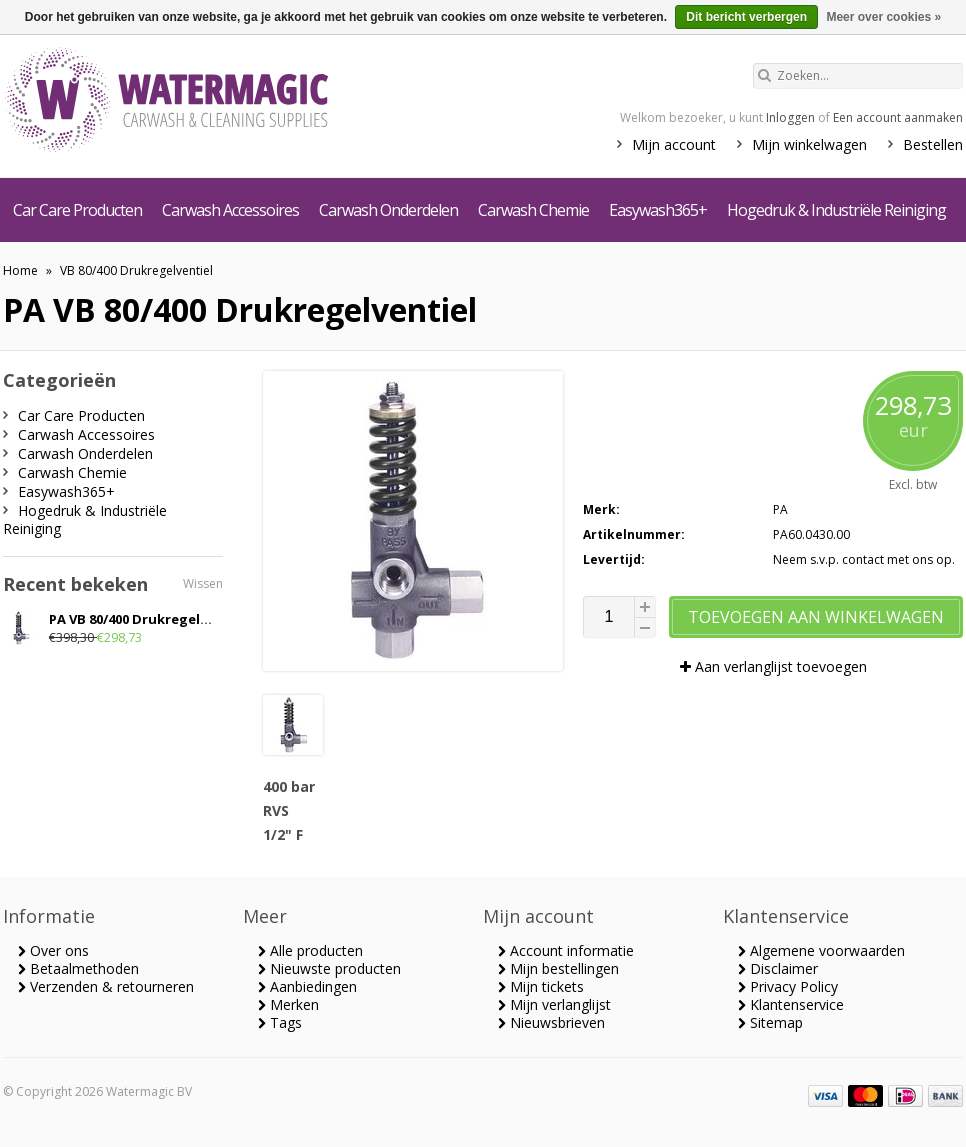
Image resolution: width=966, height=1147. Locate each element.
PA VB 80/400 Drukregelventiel (148, 619)
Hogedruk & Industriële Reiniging (836, 210)
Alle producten (310, 950)
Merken (288, 1004)
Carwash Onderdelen (388, 210)
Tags (280, 1022)
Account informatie (566, 950)
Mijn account (674, 144)
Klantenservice (791, 1004)
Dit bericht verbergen (746, 17)
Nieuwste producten (329, 968)
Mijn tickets (541, 986)
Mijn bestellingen (558, 968)
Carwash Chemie (533, 210)
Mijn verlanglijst (554, 1004)
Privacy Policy (788, 986)
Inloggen (790, 117)
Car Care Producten (77, 210)
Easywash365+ (658, 210)
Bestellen (933, 144)
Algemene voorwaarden (821, 950)
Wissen (203, 583)
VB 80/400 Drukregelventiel (136, 270)
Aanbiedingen (307, 986)
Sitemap (770, 1022)
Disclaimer (778, 968)
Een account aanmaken (898, 117)
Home (20, 270)
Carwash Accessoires (230, 210)
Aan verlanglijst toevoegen (773, 666)
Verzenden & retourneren (106, 986)
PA (780, 509)
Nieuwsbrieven (551, 1022)
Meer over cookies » (883, 17)
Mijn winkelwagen (809, 144)
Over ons (53, 950)
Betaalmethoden (78, 968)
